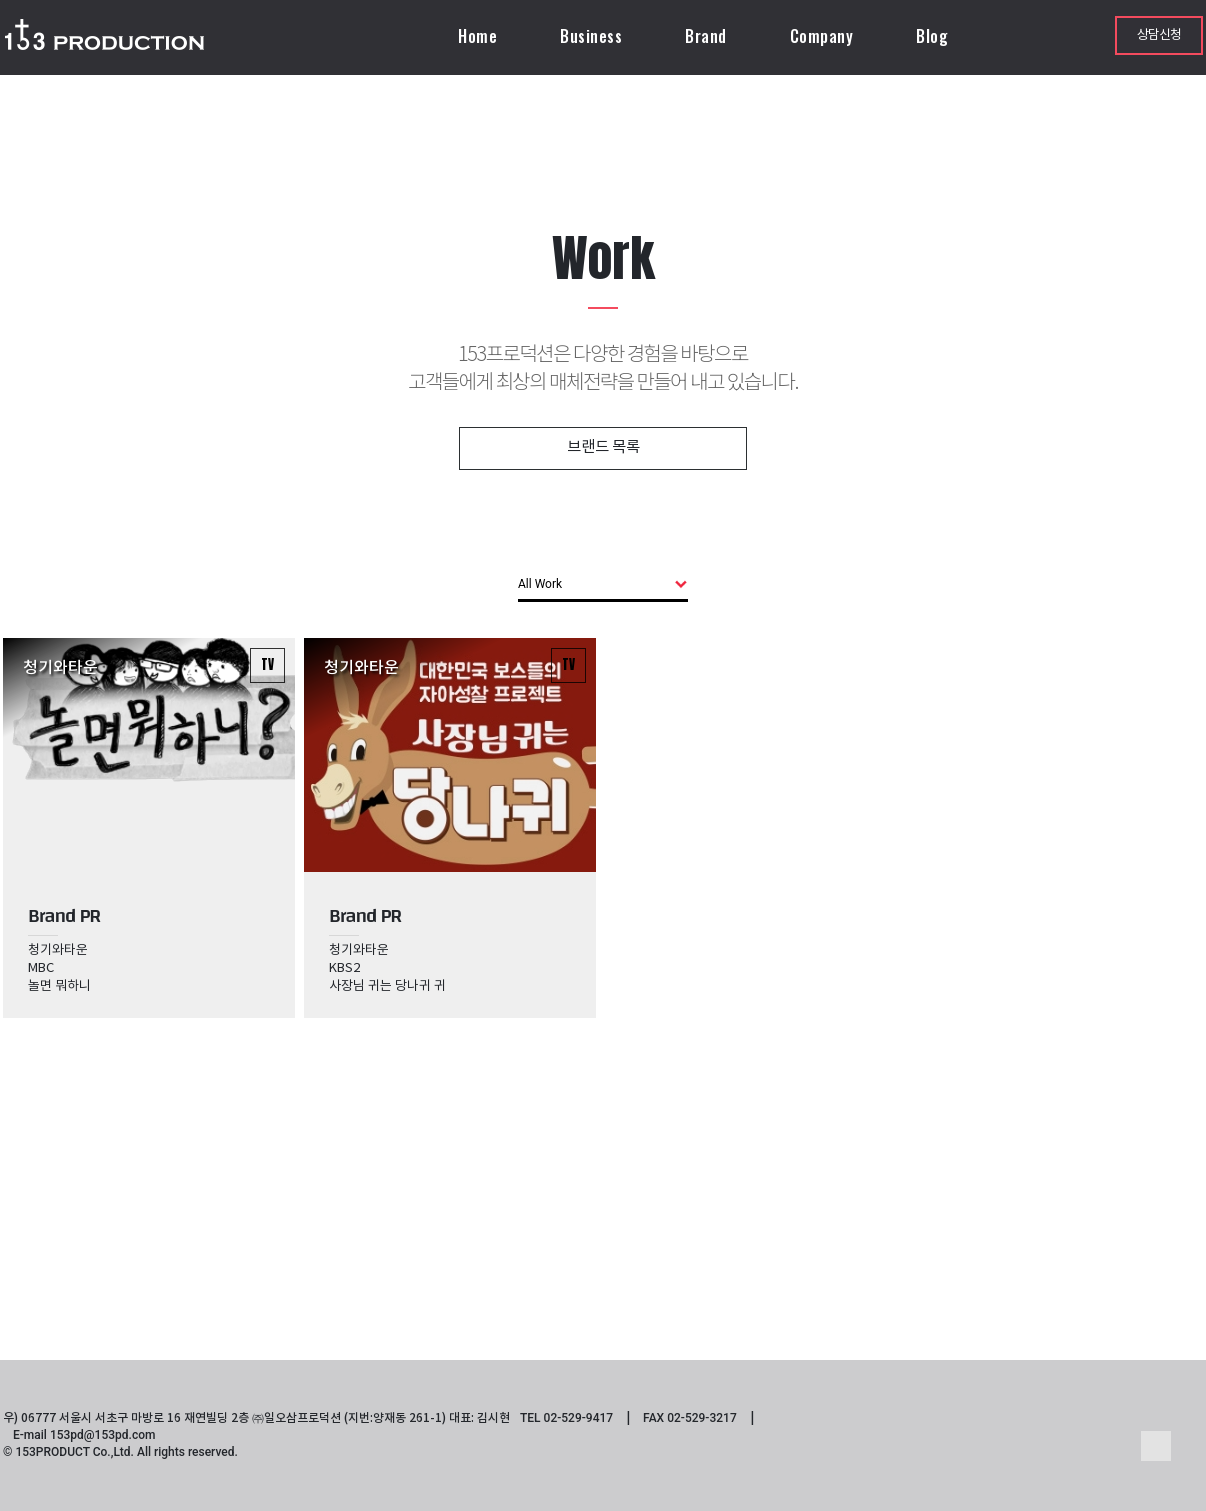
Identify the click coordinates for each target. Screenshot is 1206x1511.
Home (477, 36)
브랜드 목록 (603, 447)
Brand (706, 36)
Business (591, 36)
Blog (932, 36)
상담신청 (1159, 35)
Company (822, 36)
